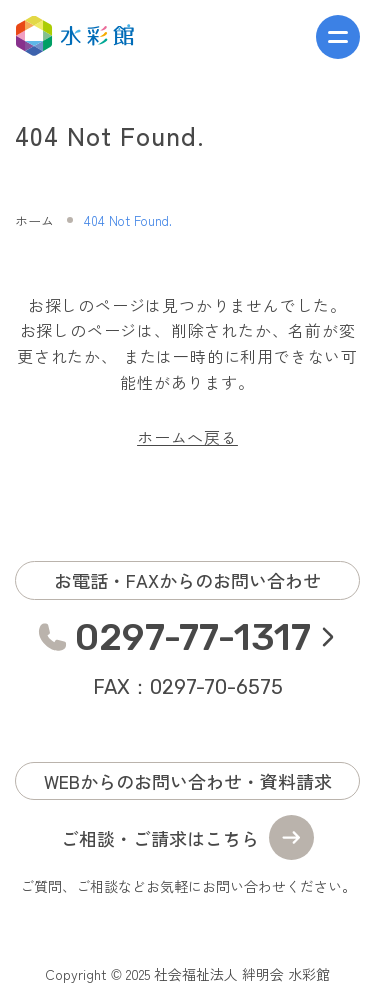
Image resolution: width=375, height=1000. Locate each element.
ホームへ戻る (187, 437)
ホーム (34, 220)
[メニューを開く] (338, 37)
